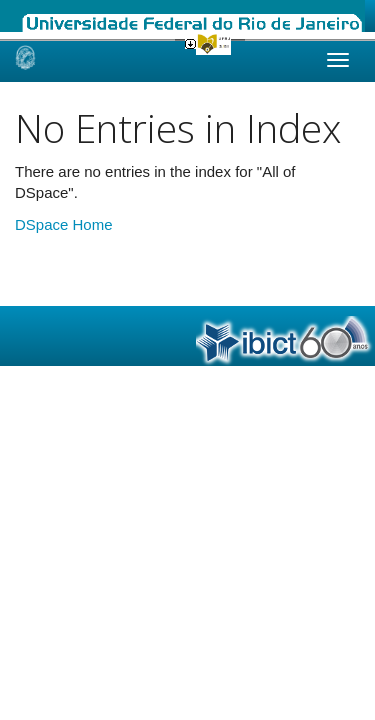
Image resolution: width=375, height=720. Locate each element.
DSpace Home (64, 224)
